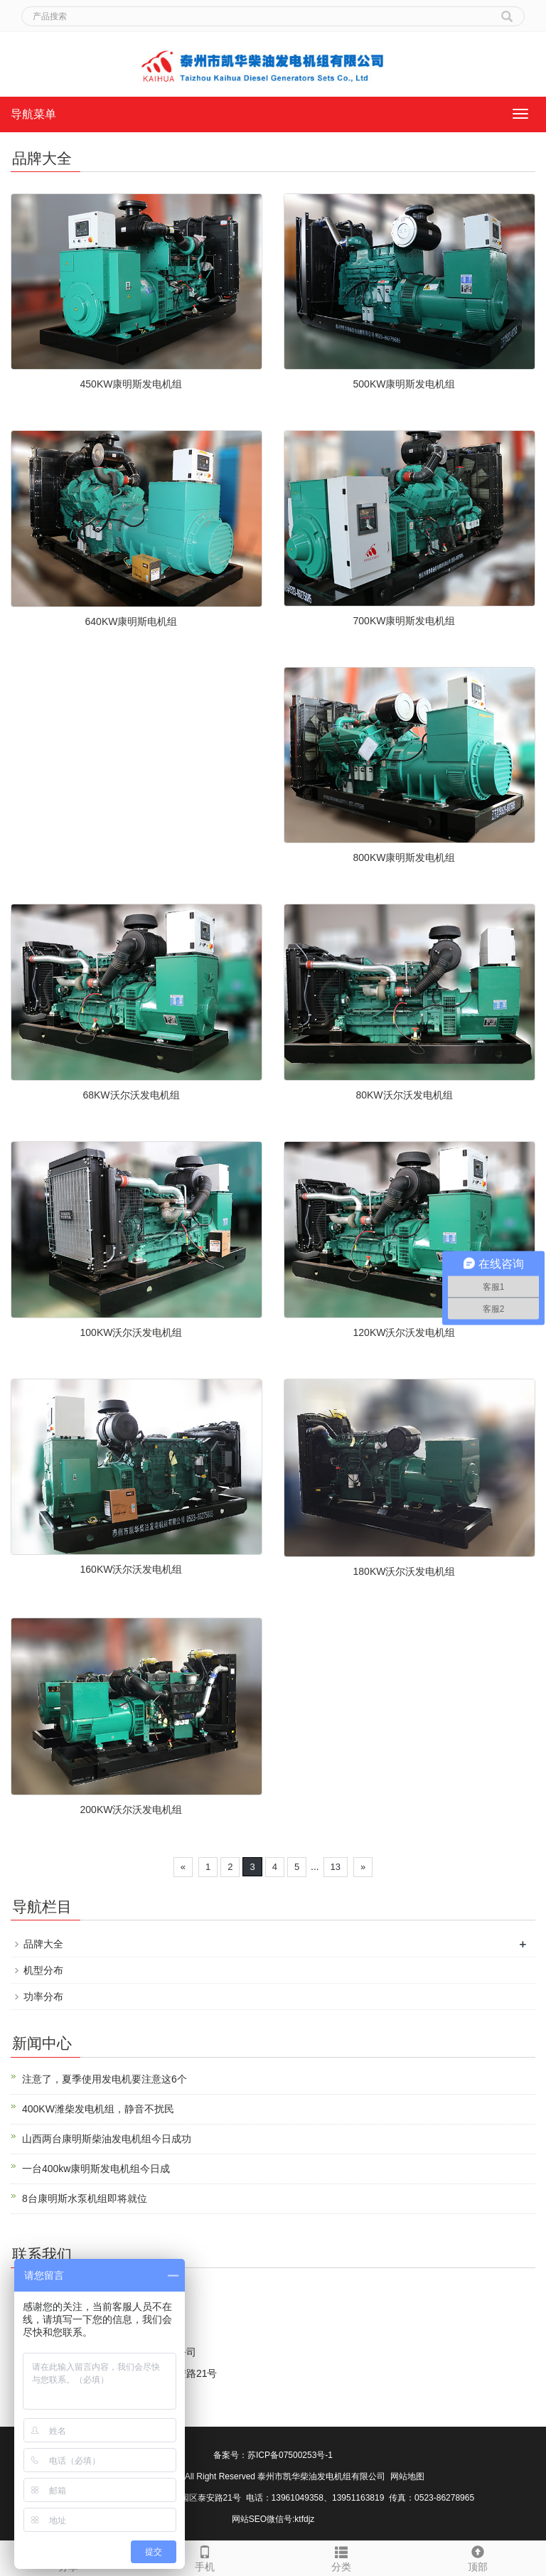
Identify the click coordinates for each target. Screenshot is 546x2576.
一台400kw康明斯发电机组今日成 (96, 2168)
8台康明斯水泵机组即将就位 (84, 2198)
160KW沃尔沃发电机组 (131, 1569)
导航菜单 (33, 114)
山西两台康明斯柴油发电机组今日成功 (106, 2138)
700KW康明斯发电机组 (404, 620)
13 (336, 1866)
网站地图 (407, 2476)
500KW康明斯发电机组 (404, 384)
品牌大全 (43, 1944)
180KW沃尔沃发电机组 (404, 1571)
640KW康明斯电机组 (131, 621)
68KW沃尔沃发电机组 (130, 1095)
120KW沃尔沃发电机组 (404, 1332)
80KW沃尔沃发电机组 (403, 1095)
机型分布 (43, 1970)
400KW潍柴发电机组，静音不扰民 (98, 2109)
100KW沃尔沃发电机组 (131, 1332)
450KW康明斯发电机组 (131, 384)
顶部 (478, 2556)
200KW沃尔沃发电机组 (131, 1809)
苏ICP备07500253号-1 (290, 2455)
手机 (204, 2556)
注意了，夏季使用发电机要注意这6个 (104, 2079)
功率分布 (43, 1996)
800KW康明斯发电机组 (404, 857)
